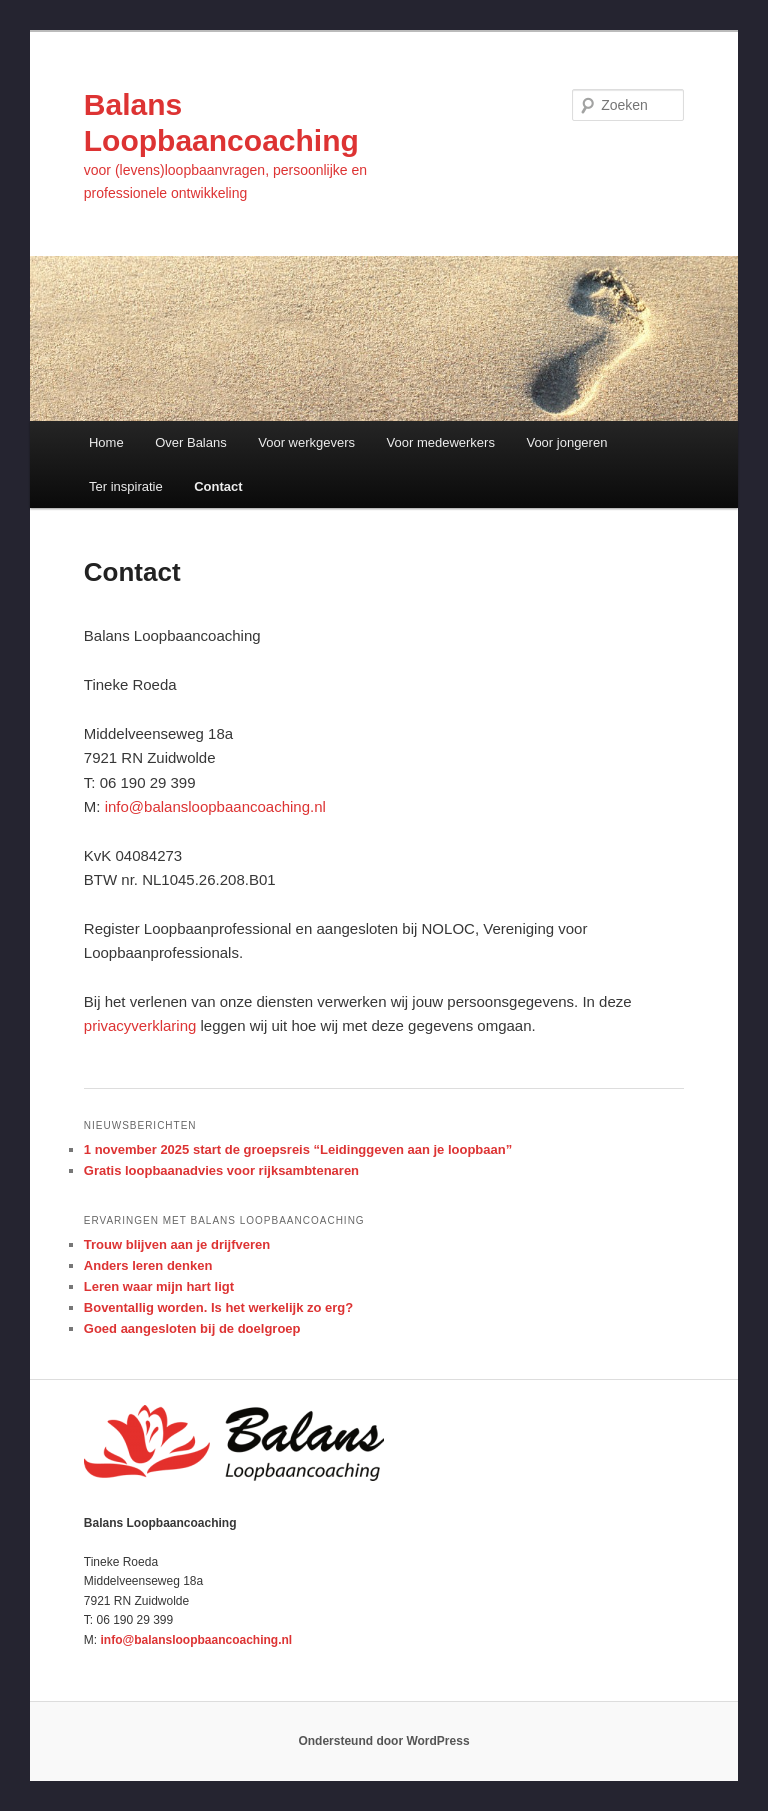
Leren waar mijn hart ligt (159, 1286)
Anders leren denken (148, 1265)
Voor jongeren (566, 442)
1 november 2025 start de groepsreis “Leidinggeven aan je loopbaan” (298, 1149)
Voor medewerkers (441, 442)
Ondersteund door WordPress (383, 1741)
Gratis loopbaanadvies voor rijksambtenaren (221, 1170)
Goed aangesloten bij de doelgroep (192, 1328)
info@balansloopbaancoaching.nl (215, 806)
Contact (218, 486)
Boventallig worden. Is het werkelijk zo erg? (218, 1307)
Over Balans (191, 442)
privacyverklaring (140, 1025)
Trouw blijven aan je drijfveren (177, 1244)
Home (106, 442)
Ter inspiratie (126, 486)
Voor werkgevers (306, 442)
